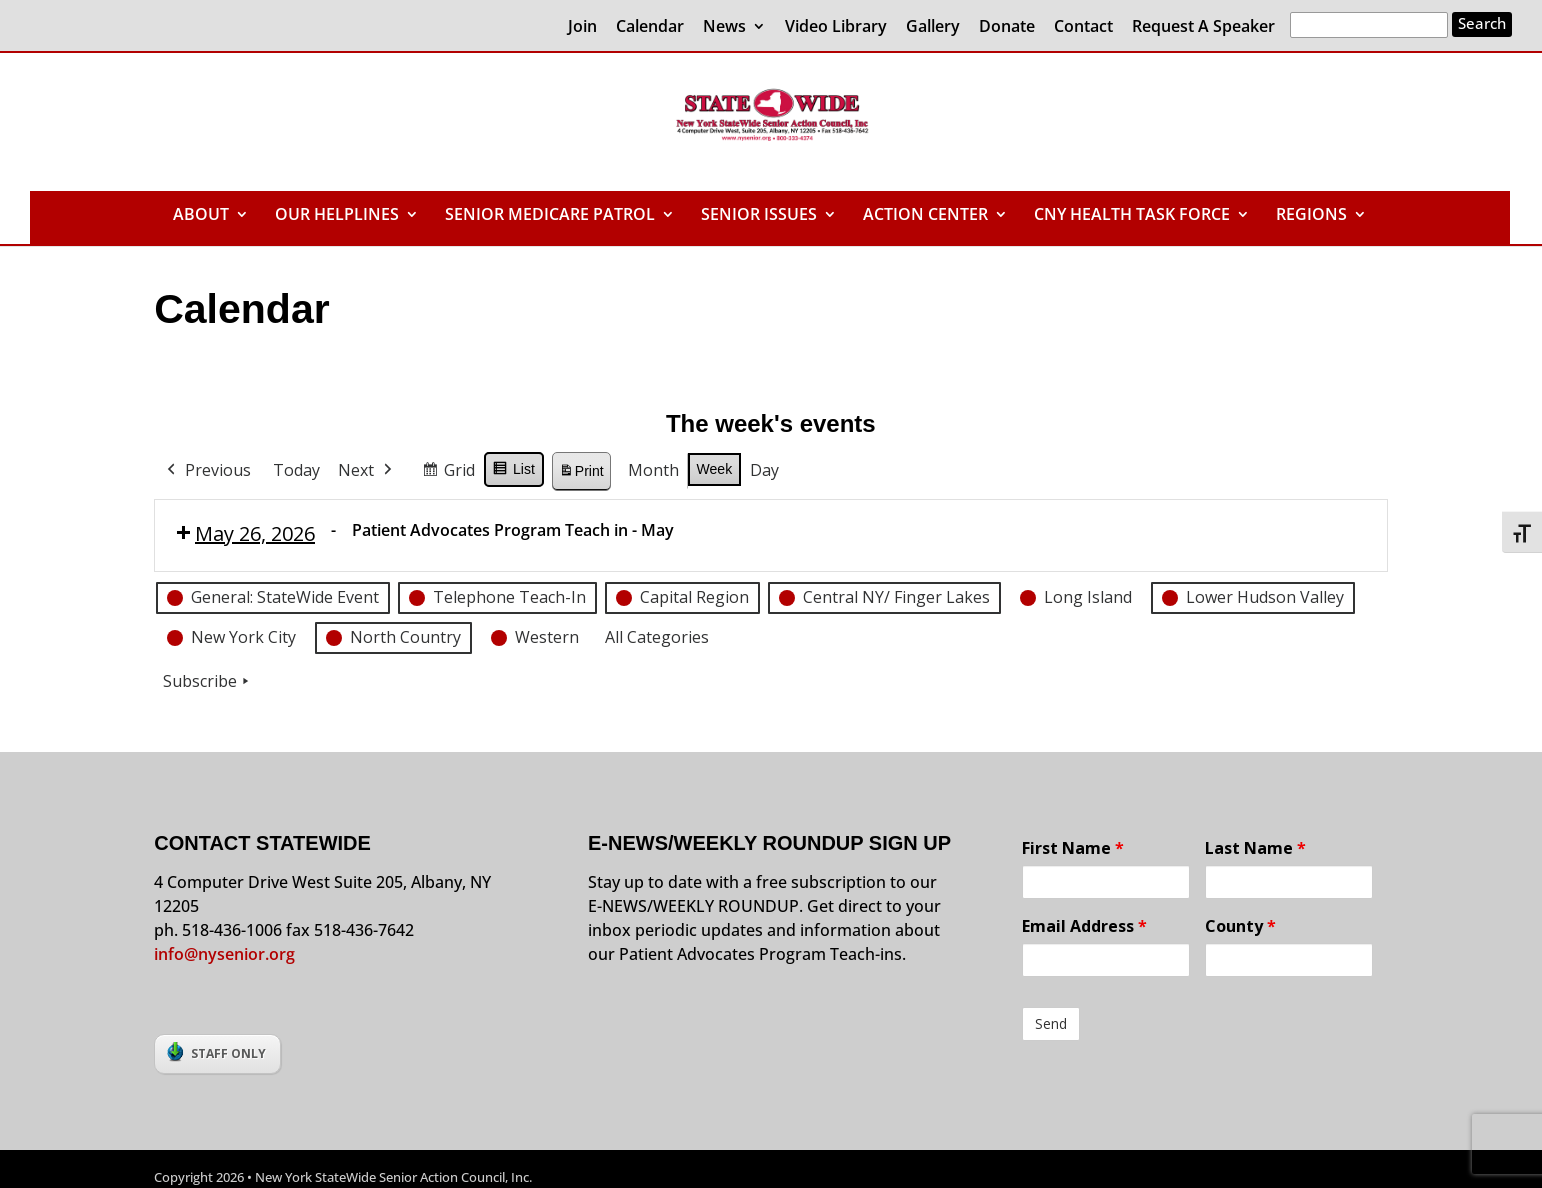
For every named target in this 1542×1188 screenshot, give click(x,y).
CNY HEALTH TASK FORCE (1132, 216)
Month (653, 470)
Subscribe (208, 681)
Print (581, 473)
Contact (1083, 27)
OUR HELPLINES (337, 216)
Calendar (650, 27)
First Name (1073, 848)
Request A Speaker (1203, 27)
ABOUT (201, 216)
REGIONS (1311, 216)
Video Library (836, 27)
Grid (448, 473)
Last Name (1255, 848)
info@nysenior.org (224, 954)
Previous (207, 471)
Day (764, 470)
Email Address (1084, 926)
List (513, 472)
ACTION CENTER (925, 216)
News (724, 27)
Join (582, 27)
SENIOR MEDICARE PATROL (550, 216)
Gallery (933, 27)
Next (367, 471)
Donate (1007, 27)
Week (715, 469)
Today (296, 470)
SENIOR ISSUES (759, 216)
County (1240, 926)
